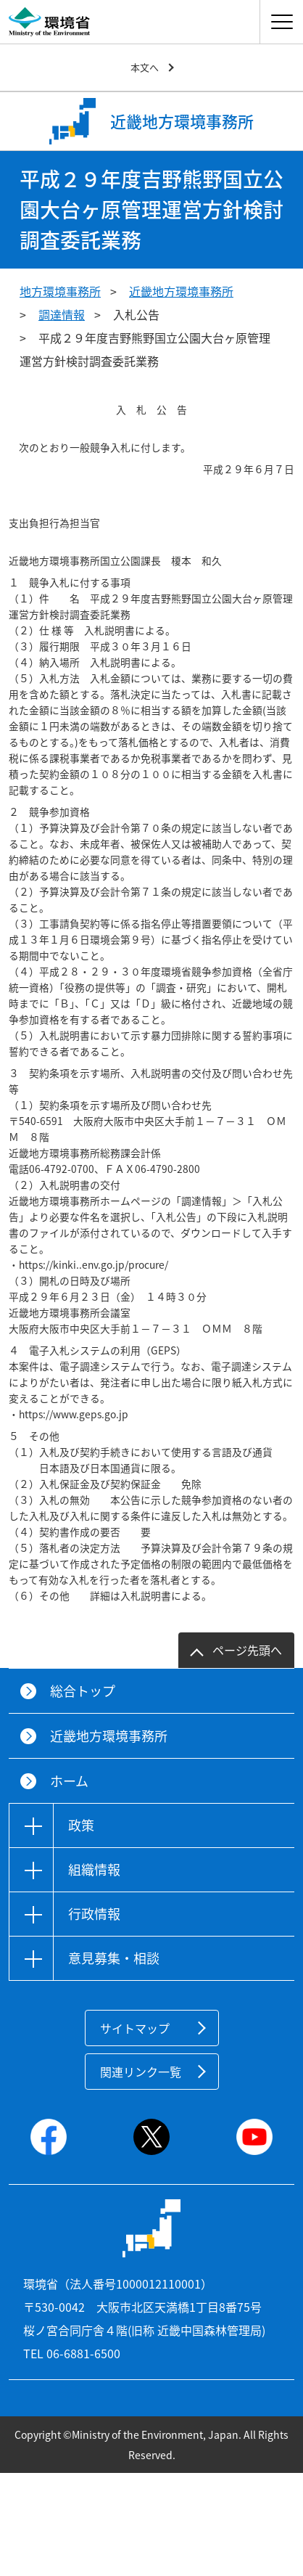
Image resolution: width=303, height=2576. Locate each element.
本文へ (144, 67)
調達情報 (61, 314)
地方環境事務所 (60, 291)
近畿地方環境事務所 (181, 291)
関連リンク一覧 (140, 2071)
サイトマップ (135, 2028)
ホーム (69, 1781)
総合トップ (82, 1691)
